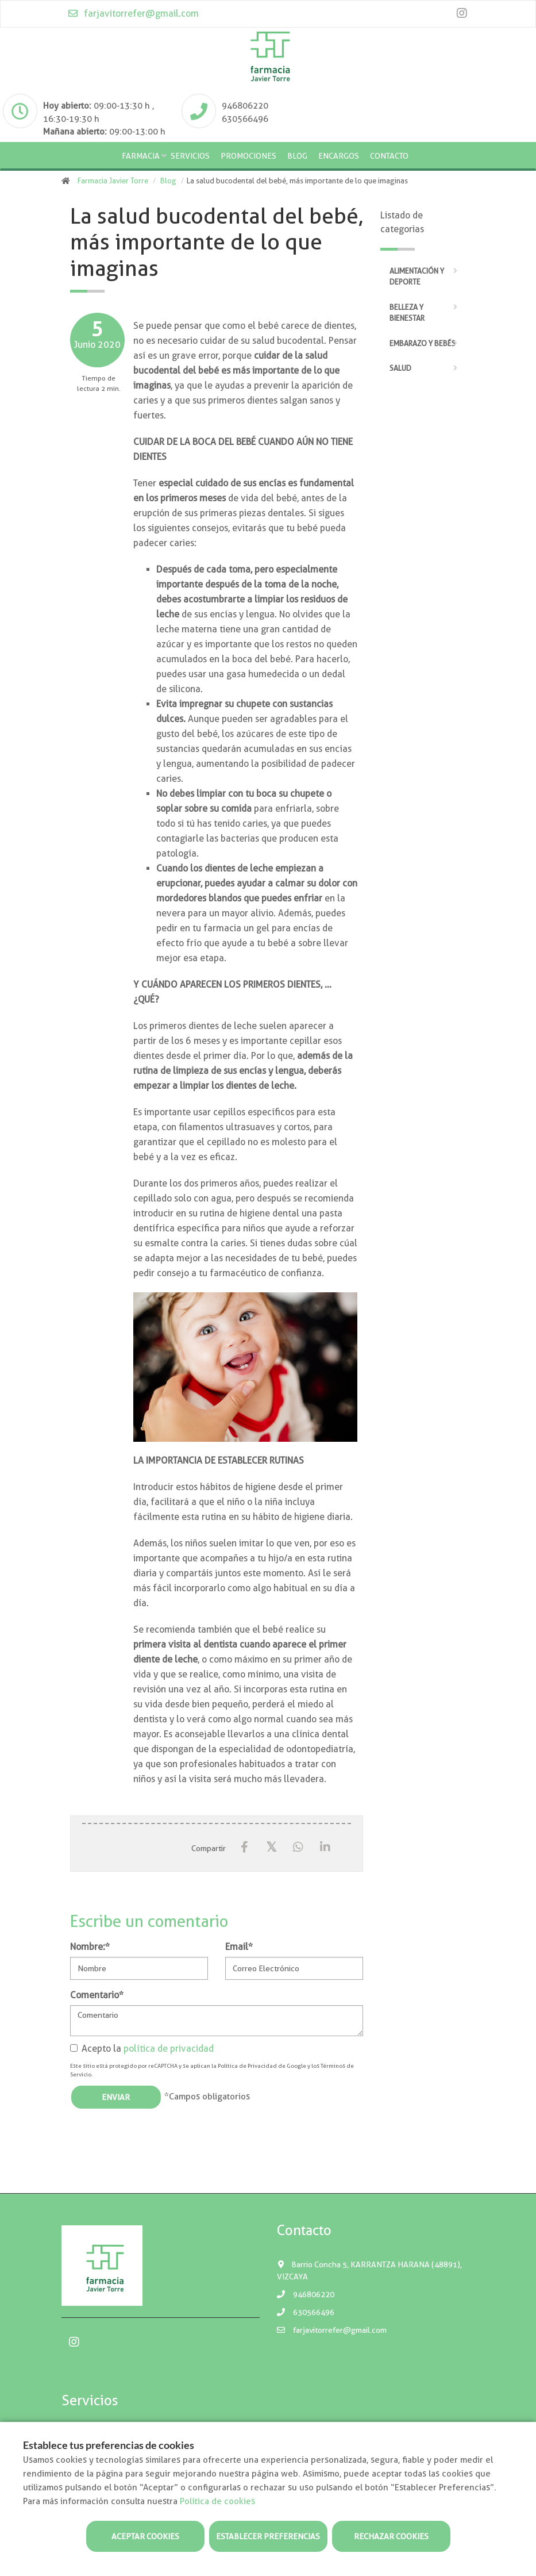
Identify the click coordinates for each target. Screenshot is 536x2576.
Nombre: (90, 1946)
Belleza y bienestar (407, 313)
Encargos (338, 155)
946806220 (305, 2294)
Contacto (389, 155)
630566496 (305, 2312)
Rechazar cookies (391, 2536)
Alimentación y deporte (417, 277)
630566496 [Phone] (245, 119)
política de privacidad (169, 2048)
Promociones (248, 155)
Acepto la (142, 2048)
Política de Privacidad (247, 2066)
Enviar (116, 2097)
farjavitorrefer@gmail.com (133, 13)
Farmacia (141, 155)
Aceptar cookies (145, 2536)
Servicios (190, 155)
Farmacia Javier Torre (113, 180)
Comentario (97, 1995)
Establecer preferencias (268, 2536)
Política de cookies (217, 2501)
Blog (297, 155)
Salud (400, 368)
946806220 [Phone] (245, 106)
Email (239, 1946)
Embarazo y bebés (423, 343)
